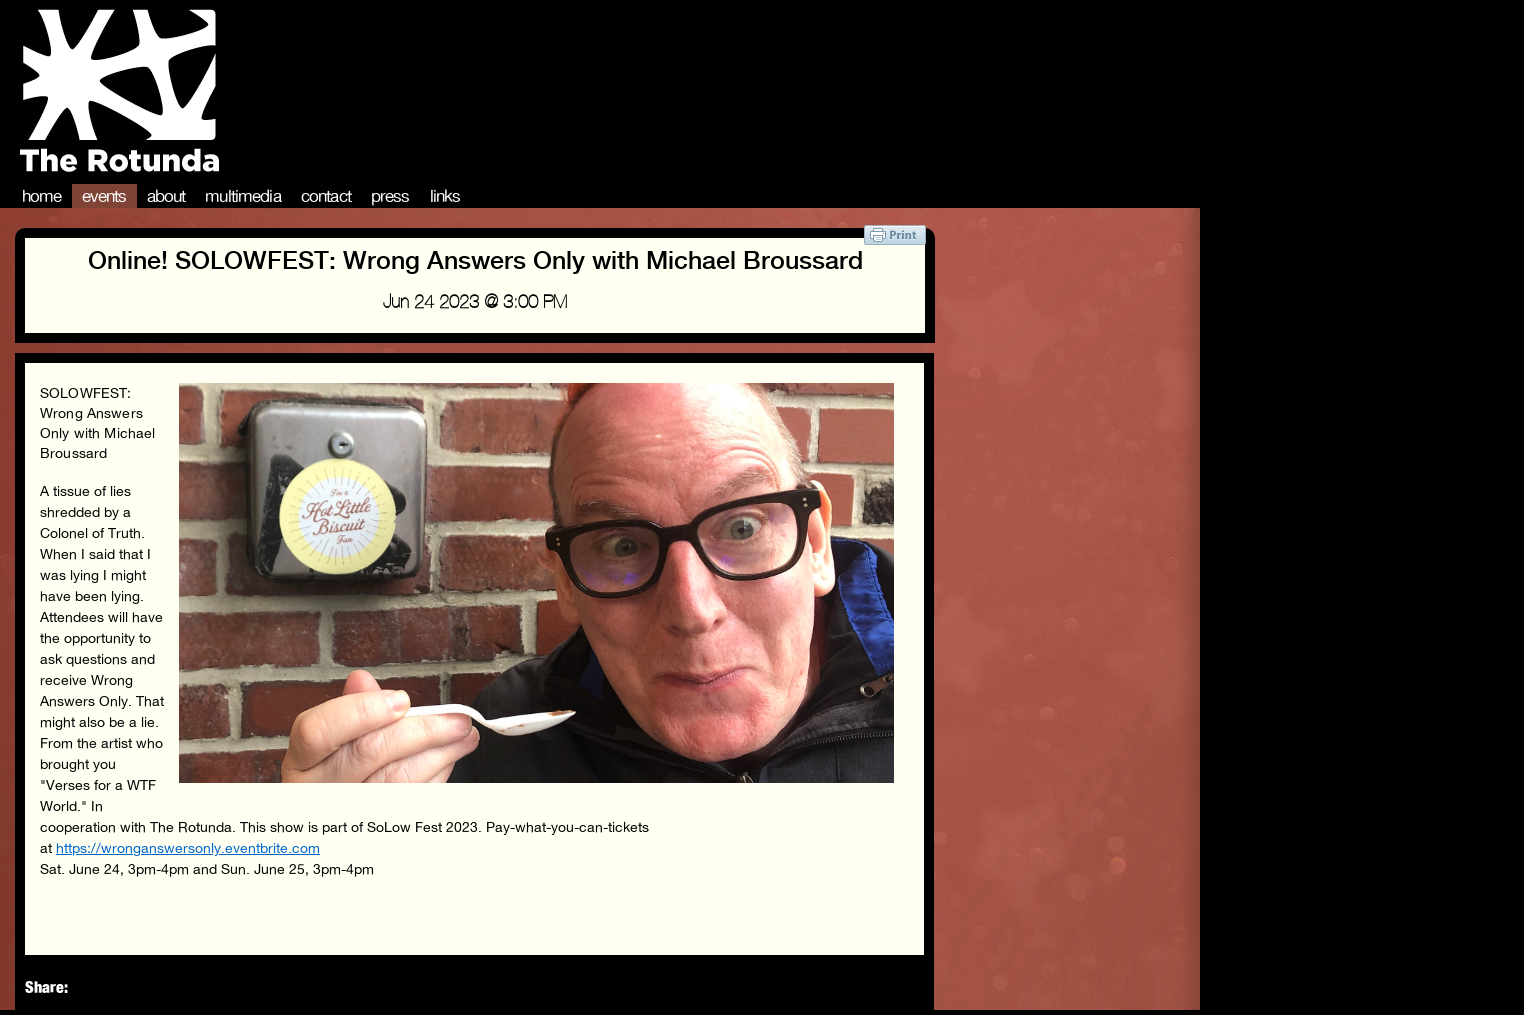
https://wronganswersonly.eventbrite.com (188, 848)
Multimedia (243, 196)
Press (390, 196)
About (166, 196)
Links (445, 196)
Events (104, 196)
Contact (326, 196)
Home (42, 196)
